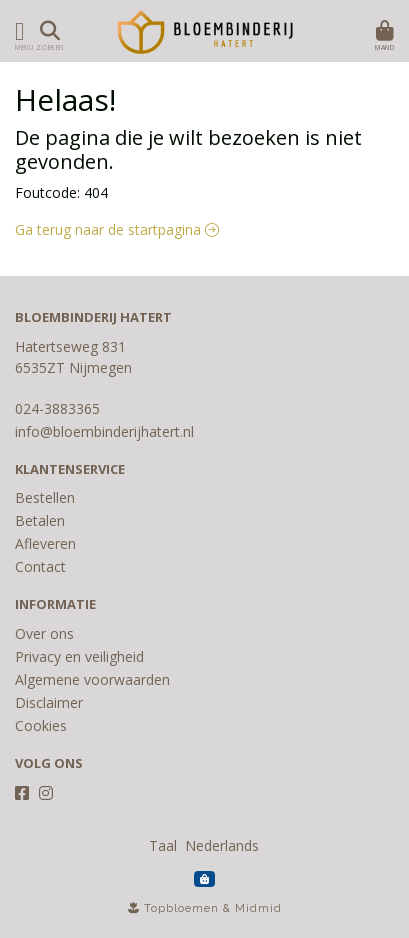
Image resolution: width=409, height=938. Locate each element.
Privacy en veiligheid (79, 656)
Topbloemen (181, 908)
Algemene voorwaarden (92, 679)
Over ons (44, 633)
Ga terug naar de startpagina (117, 229)
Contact (40, 566)
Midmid (258, 908)
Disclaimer (49, 702)
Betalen (40, 520)
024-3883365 (57, 408)
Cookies (41, 725)
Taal (163, 845)
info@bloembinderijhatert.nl (104, 431)
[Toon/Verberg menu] (16, 31)
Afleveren (45, 543)
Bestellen (45, 497)
